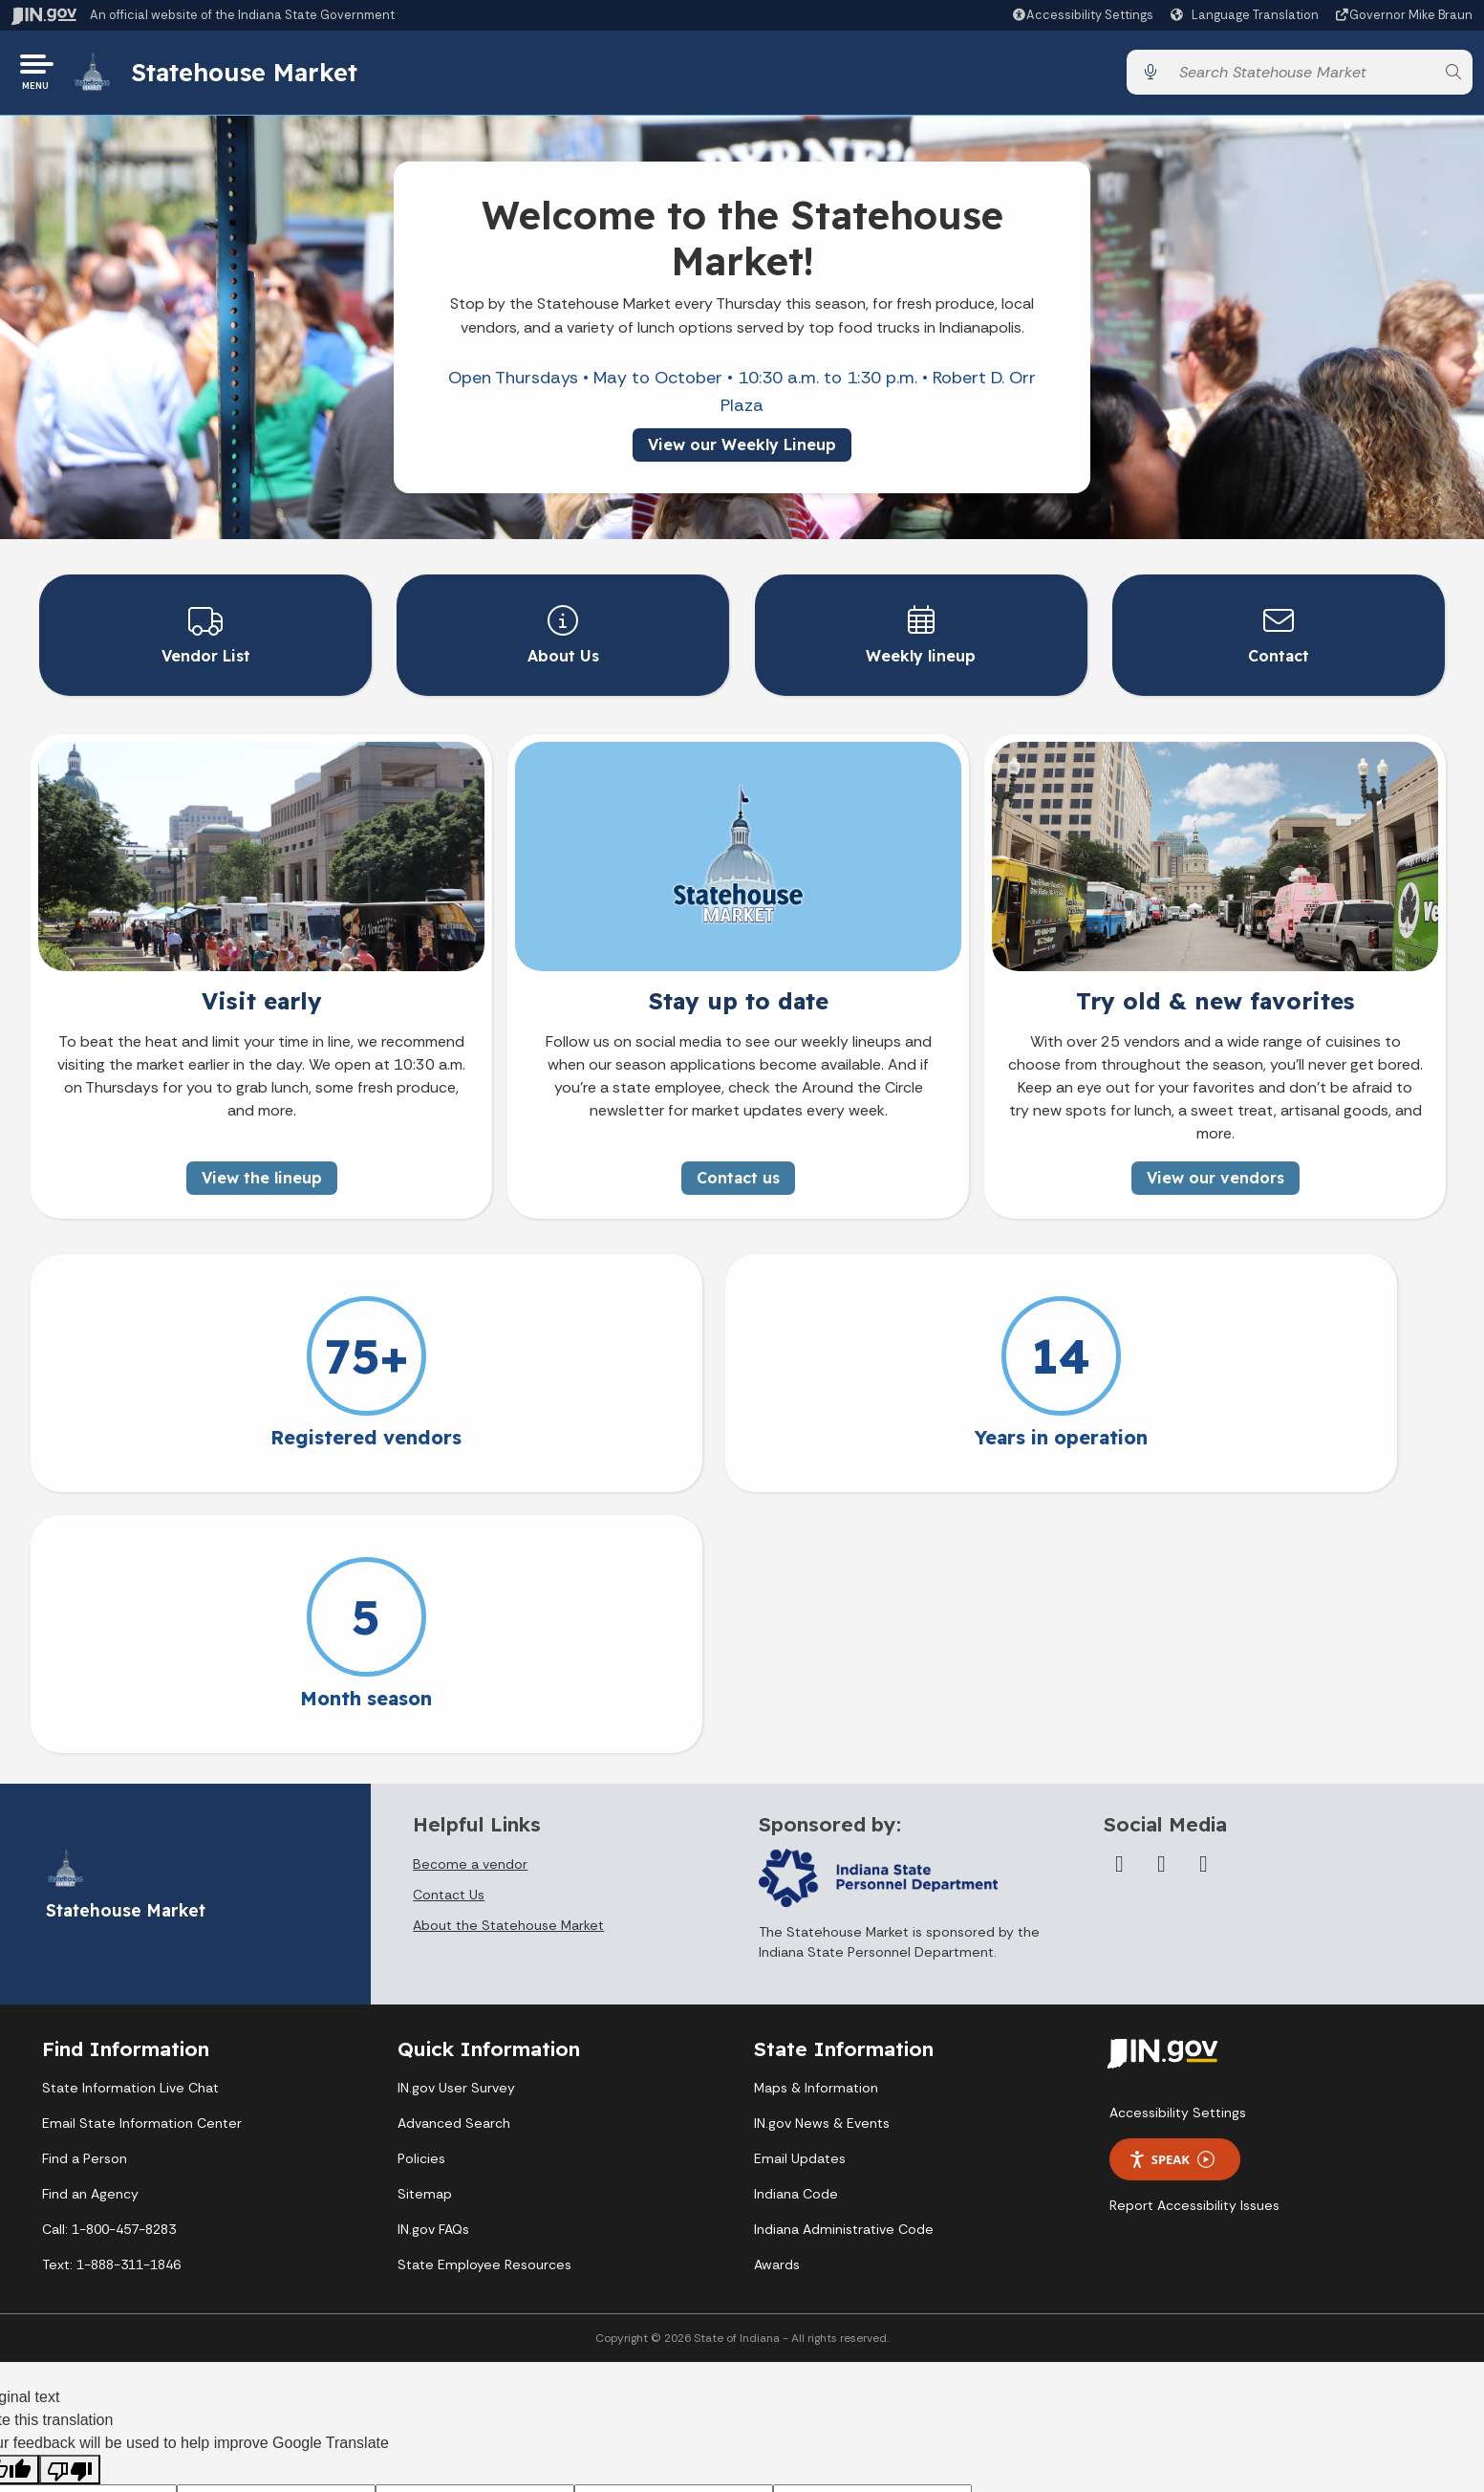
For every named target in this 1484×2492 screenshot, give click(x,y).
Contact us (738, 1175)
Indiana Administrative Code (844, 1966)
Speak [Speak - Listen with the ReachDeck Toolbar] (1172, 1896)
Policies (421, 1895)
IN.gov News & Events (822, 1860)
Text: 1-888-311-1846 (111, 2001)
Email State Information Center (142, 1860)
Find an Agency (90, 1930)
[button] (1082, 15)
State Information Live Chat (130, 1824)
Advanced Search (454, 1860)
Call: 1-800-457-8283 (109, 1966)
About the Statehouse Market (508, 1661)
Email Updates (800, 1895)
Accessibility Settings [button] (1177, 1849)
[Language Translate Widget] (1247, 15)
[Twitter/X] (1161, 1600)
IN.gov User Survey (456, 1824)
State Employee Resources (484, 2001)
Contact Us (448, 1630)
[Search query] (1301, 76)
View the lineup (262, 1175)
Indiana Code (796, 1930)
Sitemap (425, 1930)
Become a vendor (470, 1600)
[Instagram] (1203, 1600)
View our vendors (1215, 1175)
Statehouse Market (251, 75)
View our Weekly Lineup (742, 451)
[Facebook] (1119, 1600)
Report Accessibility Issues (1194, 1942)
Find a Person (84, 1895)
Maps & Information (816, 1824)
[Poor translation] (69, 2206)
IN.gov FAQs (433, 1966)
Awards (777, 2001)
